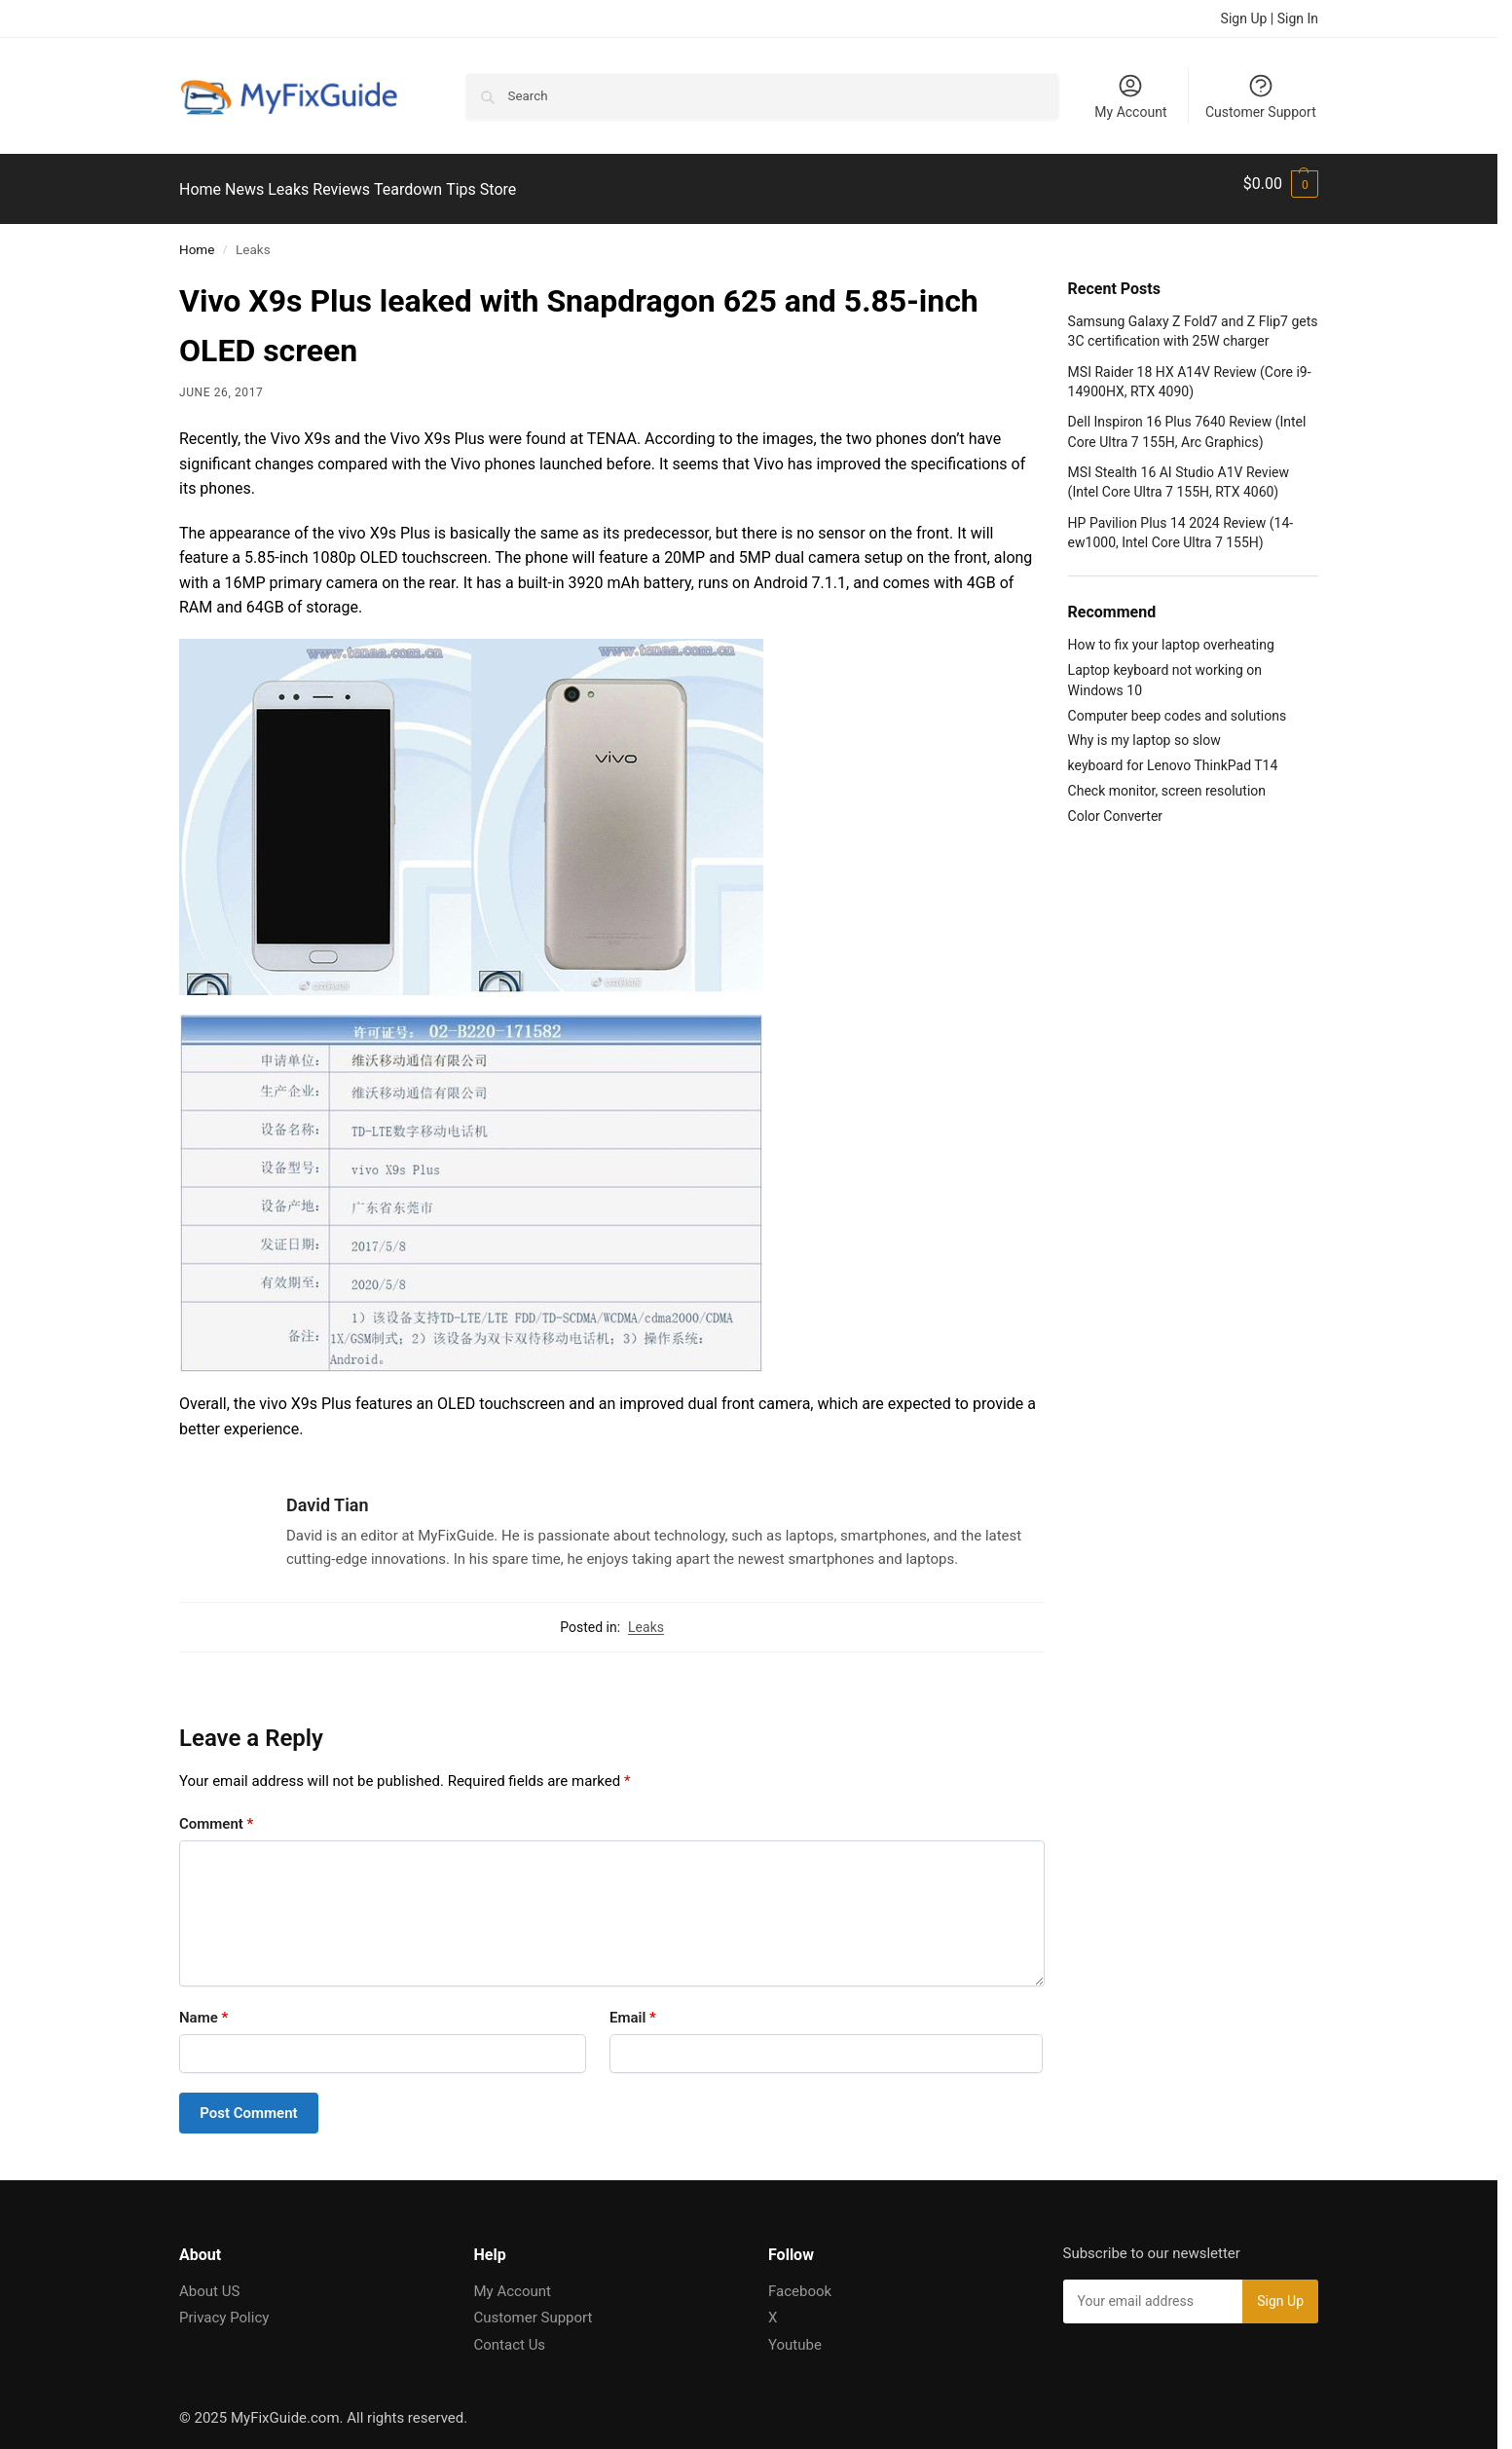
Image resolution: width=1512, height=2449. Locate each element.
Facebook (799, 2279)
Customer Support (1260, 96)
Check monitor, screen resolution (1167, 780)
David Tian (327, 1494)
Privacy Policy (224, 2307)
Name (203, 2007)
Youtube (795, 2333)
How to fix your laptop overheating (1171, 634)
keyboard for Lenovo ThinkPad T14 (1173, 754)
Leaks (646, 1615)
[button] (1280, 184)
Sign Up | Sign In (1269, 18)
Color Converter (1115, 805)
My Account (1130, 96)
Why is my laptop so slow (1144, 729)
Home (196, 238)
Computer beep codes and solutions (1177, 704)
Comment (216, 1813)
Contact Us (510, 2333)
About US (209, 2279)
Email (632, 2007)
